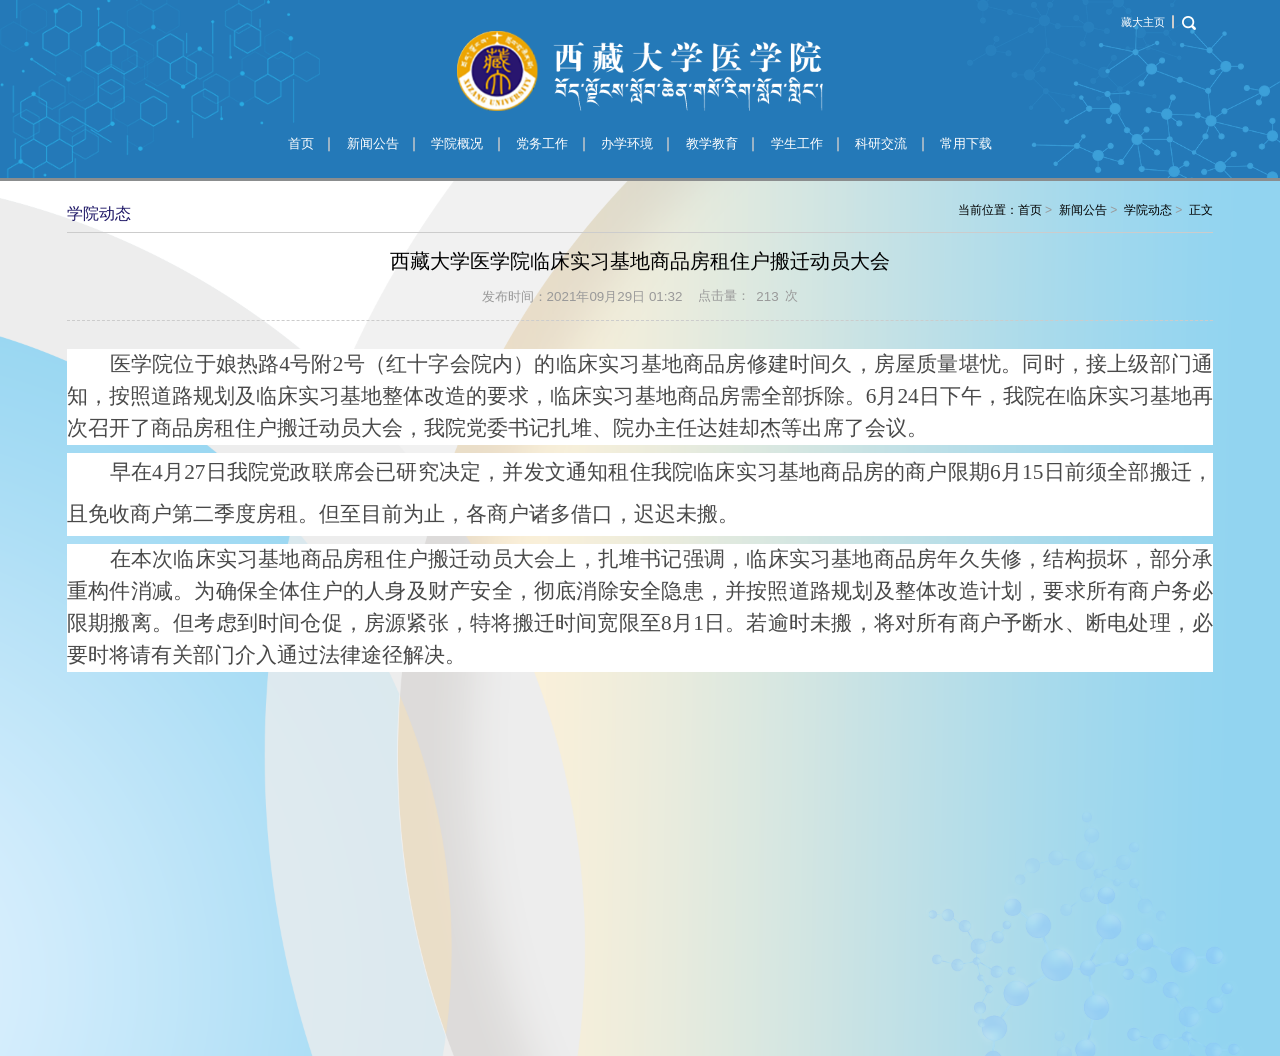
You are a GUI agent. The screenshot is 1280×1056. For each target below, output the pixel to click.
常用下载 (966, 143)
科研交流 (881, 143)
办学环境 (627, 143)
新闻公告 (373, 143)
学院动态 (1148, 210)
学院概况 (457, 143)
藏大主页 (1143, 22)
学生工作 (797, 143)
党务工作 (542, 143)
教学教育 (712, 143)
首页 (301, 143)
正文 (1201, 210)
